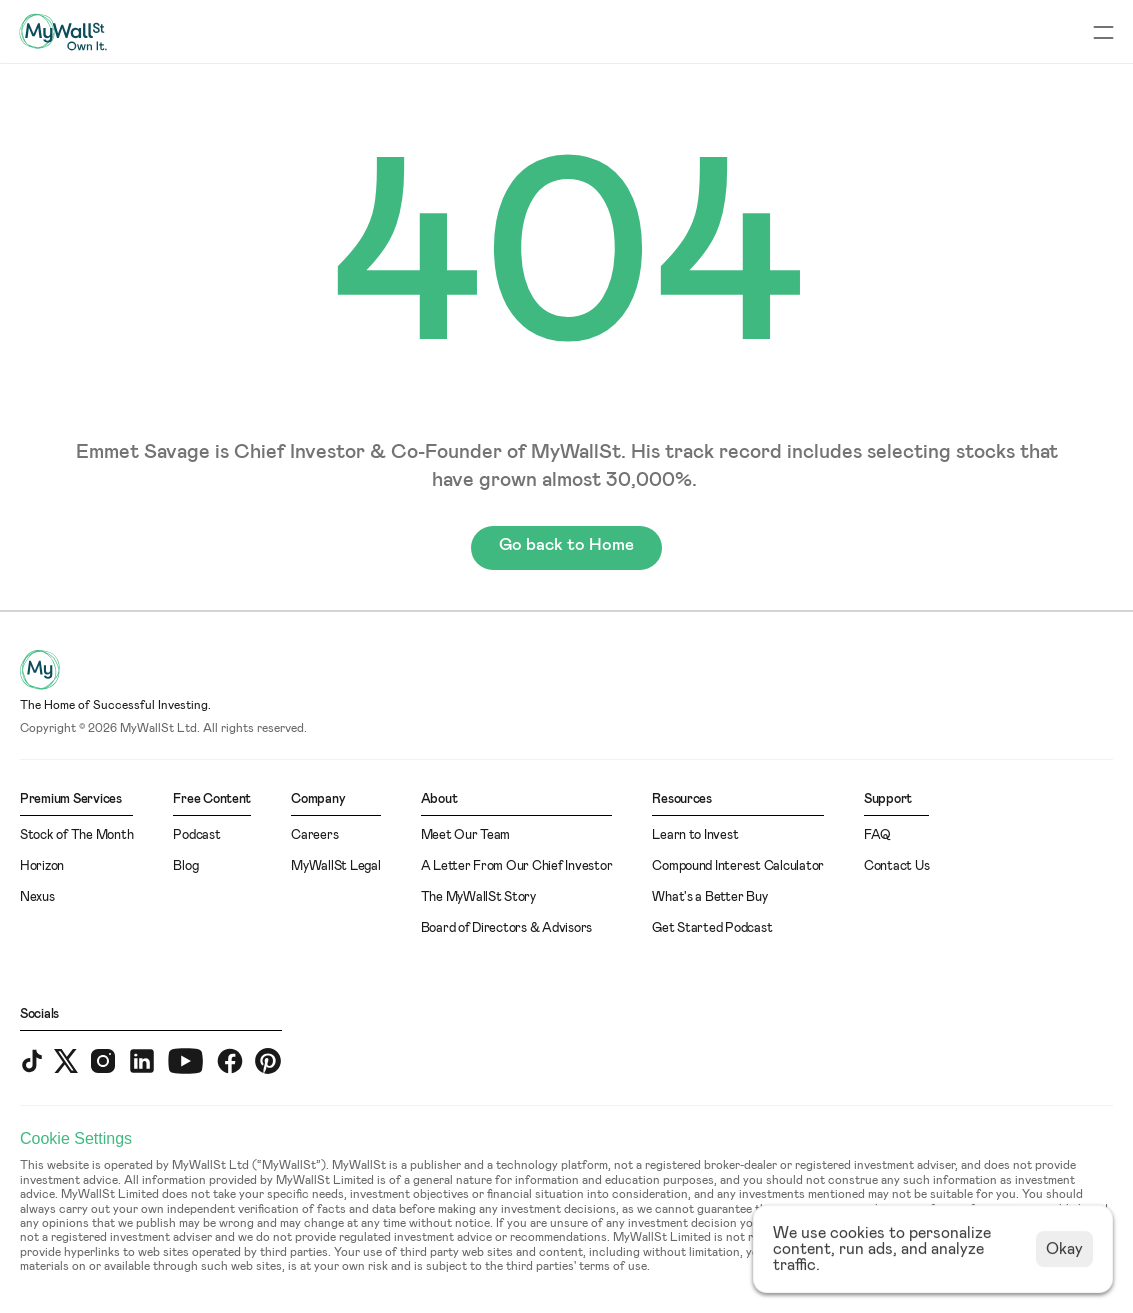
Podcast (196, 835)
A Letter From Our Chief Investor (517, 866)
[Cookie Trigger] (76, 1139)
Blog (185, 866)
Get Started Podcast (712, 928)
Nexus (37, 897)
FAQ (877, 835)
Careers (314, 835)
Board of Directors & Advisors (506, 928)
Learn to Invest (695, 835)
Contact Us (896, 866)
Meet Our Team (466, 835)
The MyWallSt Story (478, 897)
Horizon (42, 866)
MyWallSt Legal (335, 866)
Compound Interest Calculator (738, 866)
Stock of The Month (76, 835)
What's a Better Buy (709, 897)
